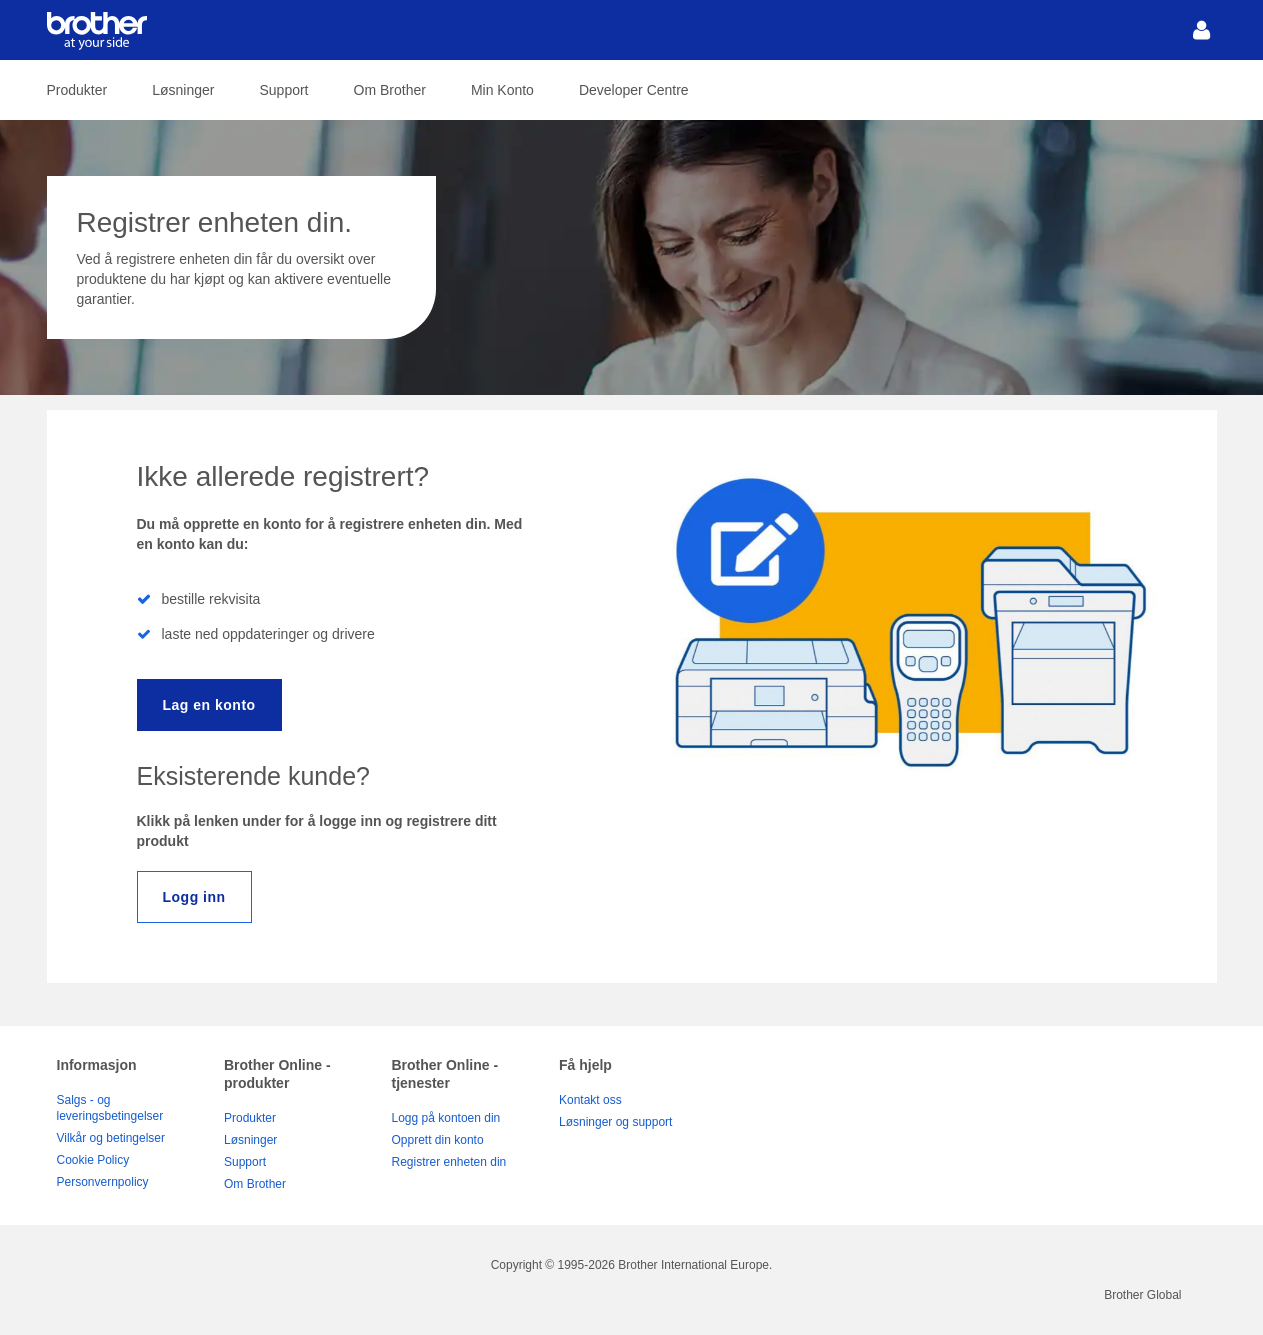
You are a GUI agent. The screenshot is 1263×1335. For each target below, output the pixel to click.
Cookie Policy (93, 1160)
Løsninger (183, 90)
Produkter (77, 90)
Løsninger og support (615, 1122)
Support (283, 90)
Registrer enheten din (449, 1162)
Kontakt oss (590, 1100)
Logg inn (194, 897)
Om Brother (390, 90)
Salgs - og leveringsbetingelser (110, 1108)
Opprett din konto (438, 1140)
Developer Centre (634, 90)
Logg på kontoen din (446, 1118)
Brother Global (1142, 1295)
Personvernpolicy (103, 1182)
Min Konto (502, 90)
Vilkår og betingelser (111, 1138)
